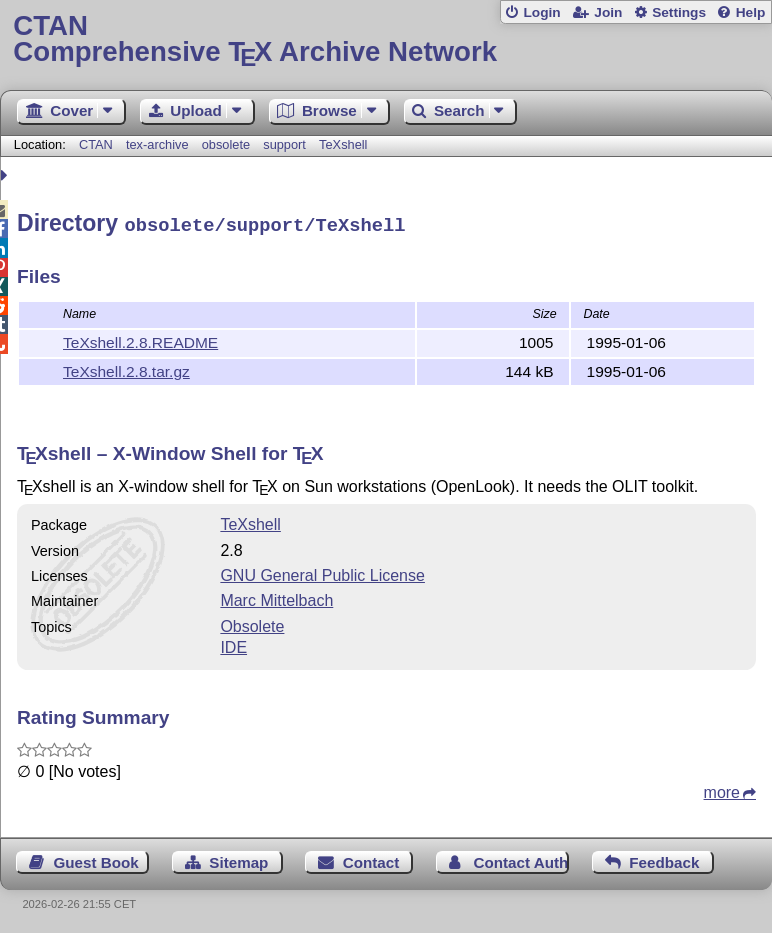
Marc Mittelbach (276, 597)
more (722, 789)
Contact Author (522, 859)
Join (608, 12)
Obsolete (252, 623)
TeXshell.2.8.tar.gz (126, 368)
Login (541, 12)
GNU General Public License (322, 572)
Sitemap (238, 859)
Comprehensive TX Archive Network (385, 39)
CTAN (96, 144)
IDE (233, 644)
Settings (679, 12)
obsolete (226, 144)
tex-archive (157, 144)
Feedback (664, 859)
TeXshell (343, 144)
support (284, 144)
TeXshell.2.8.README (140, 339)
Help (751, 12)
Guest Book (96, 859)
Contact (371, 859)
